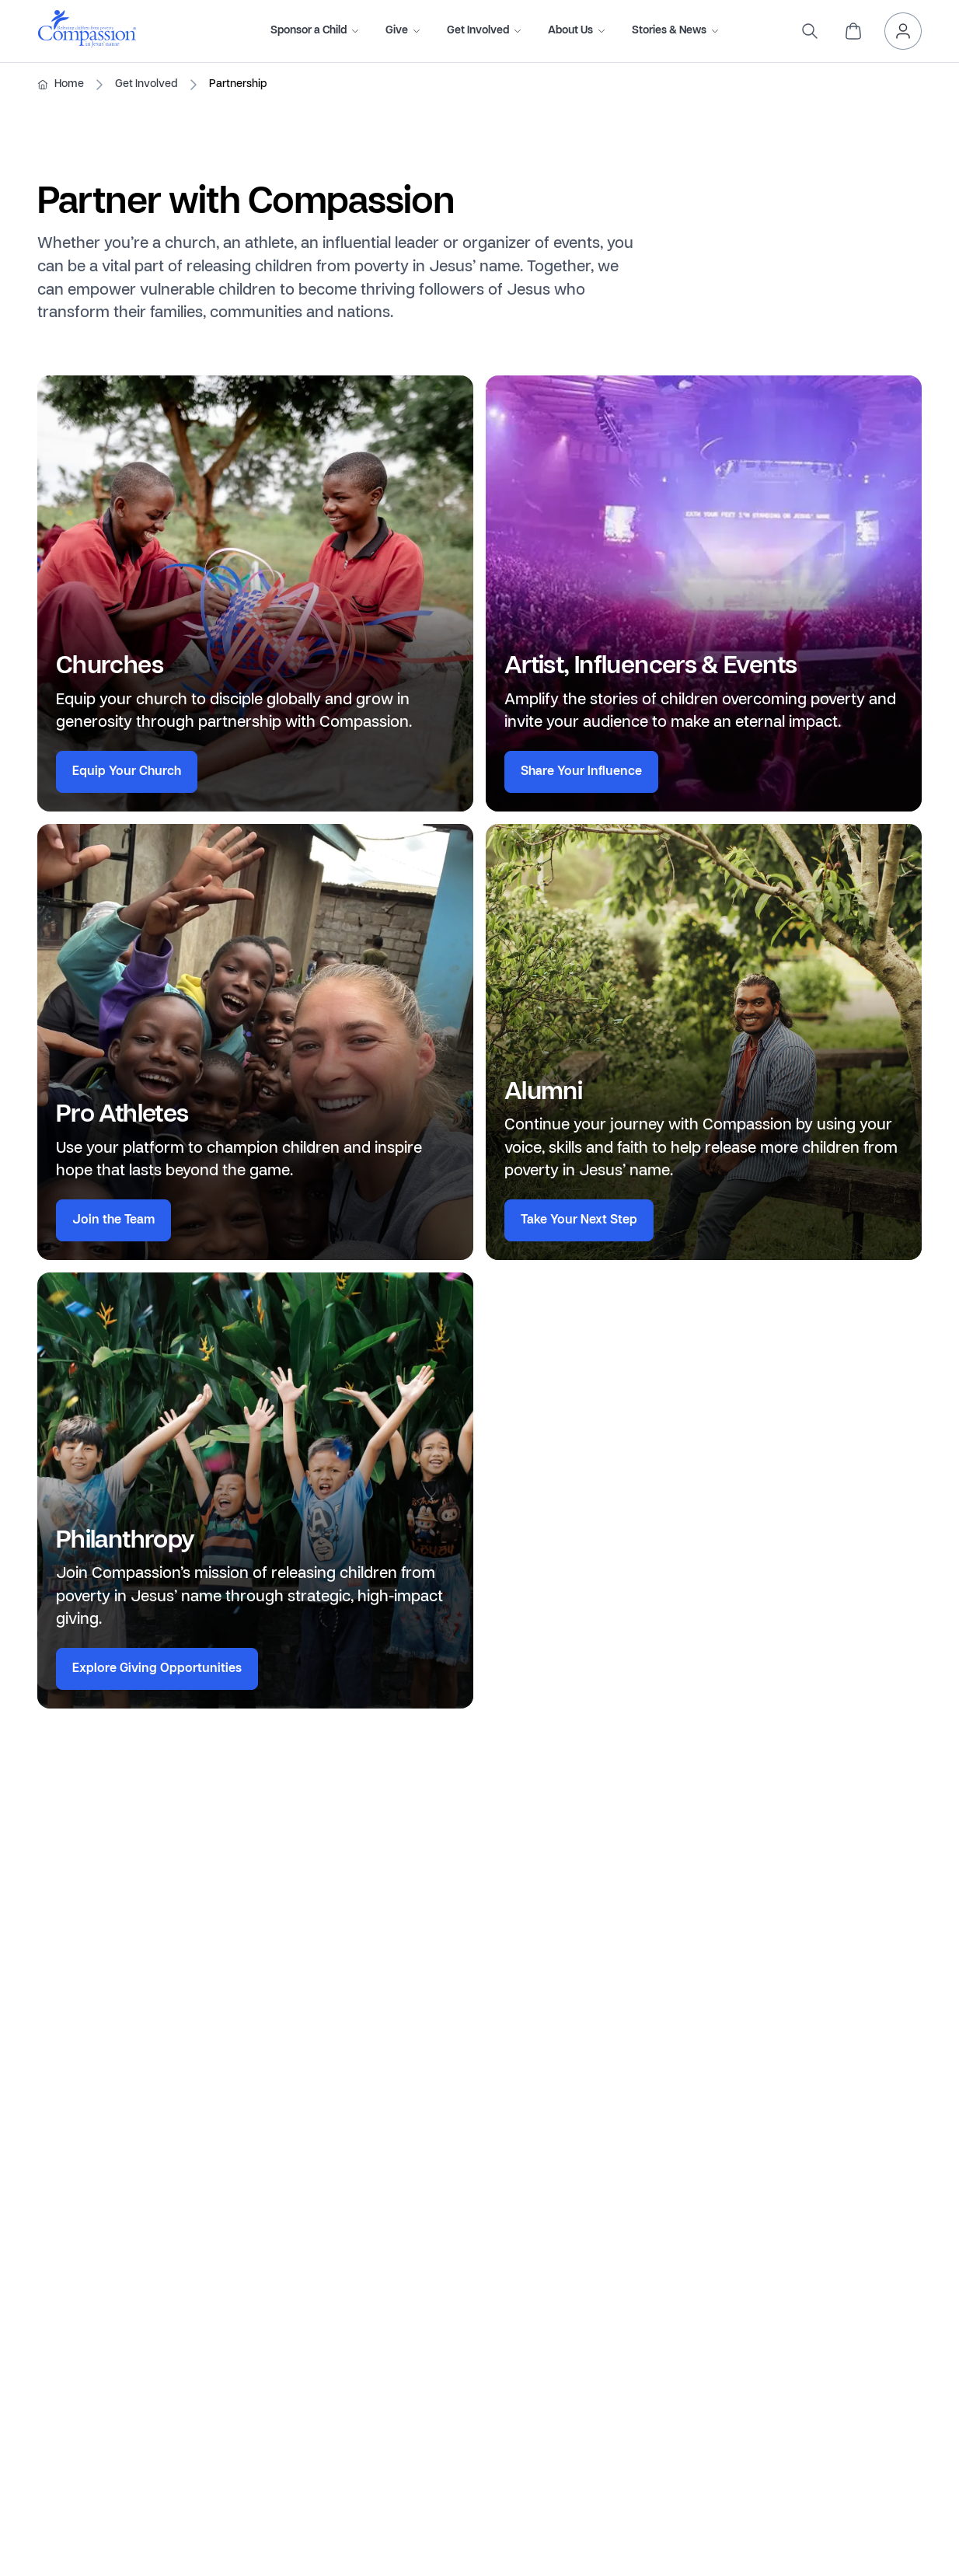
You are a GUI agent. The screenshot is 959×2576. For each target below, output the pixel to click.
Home (69, 84)
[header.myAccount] (903, 31)
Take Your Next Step (579, 1220)
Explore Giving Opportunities (157, 1669)
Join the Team (113, 1220)
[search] (809, 31)
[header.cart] (853, 31)
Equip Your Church (126, 772)
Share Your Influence (581, 772)
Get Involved (146, 84)
